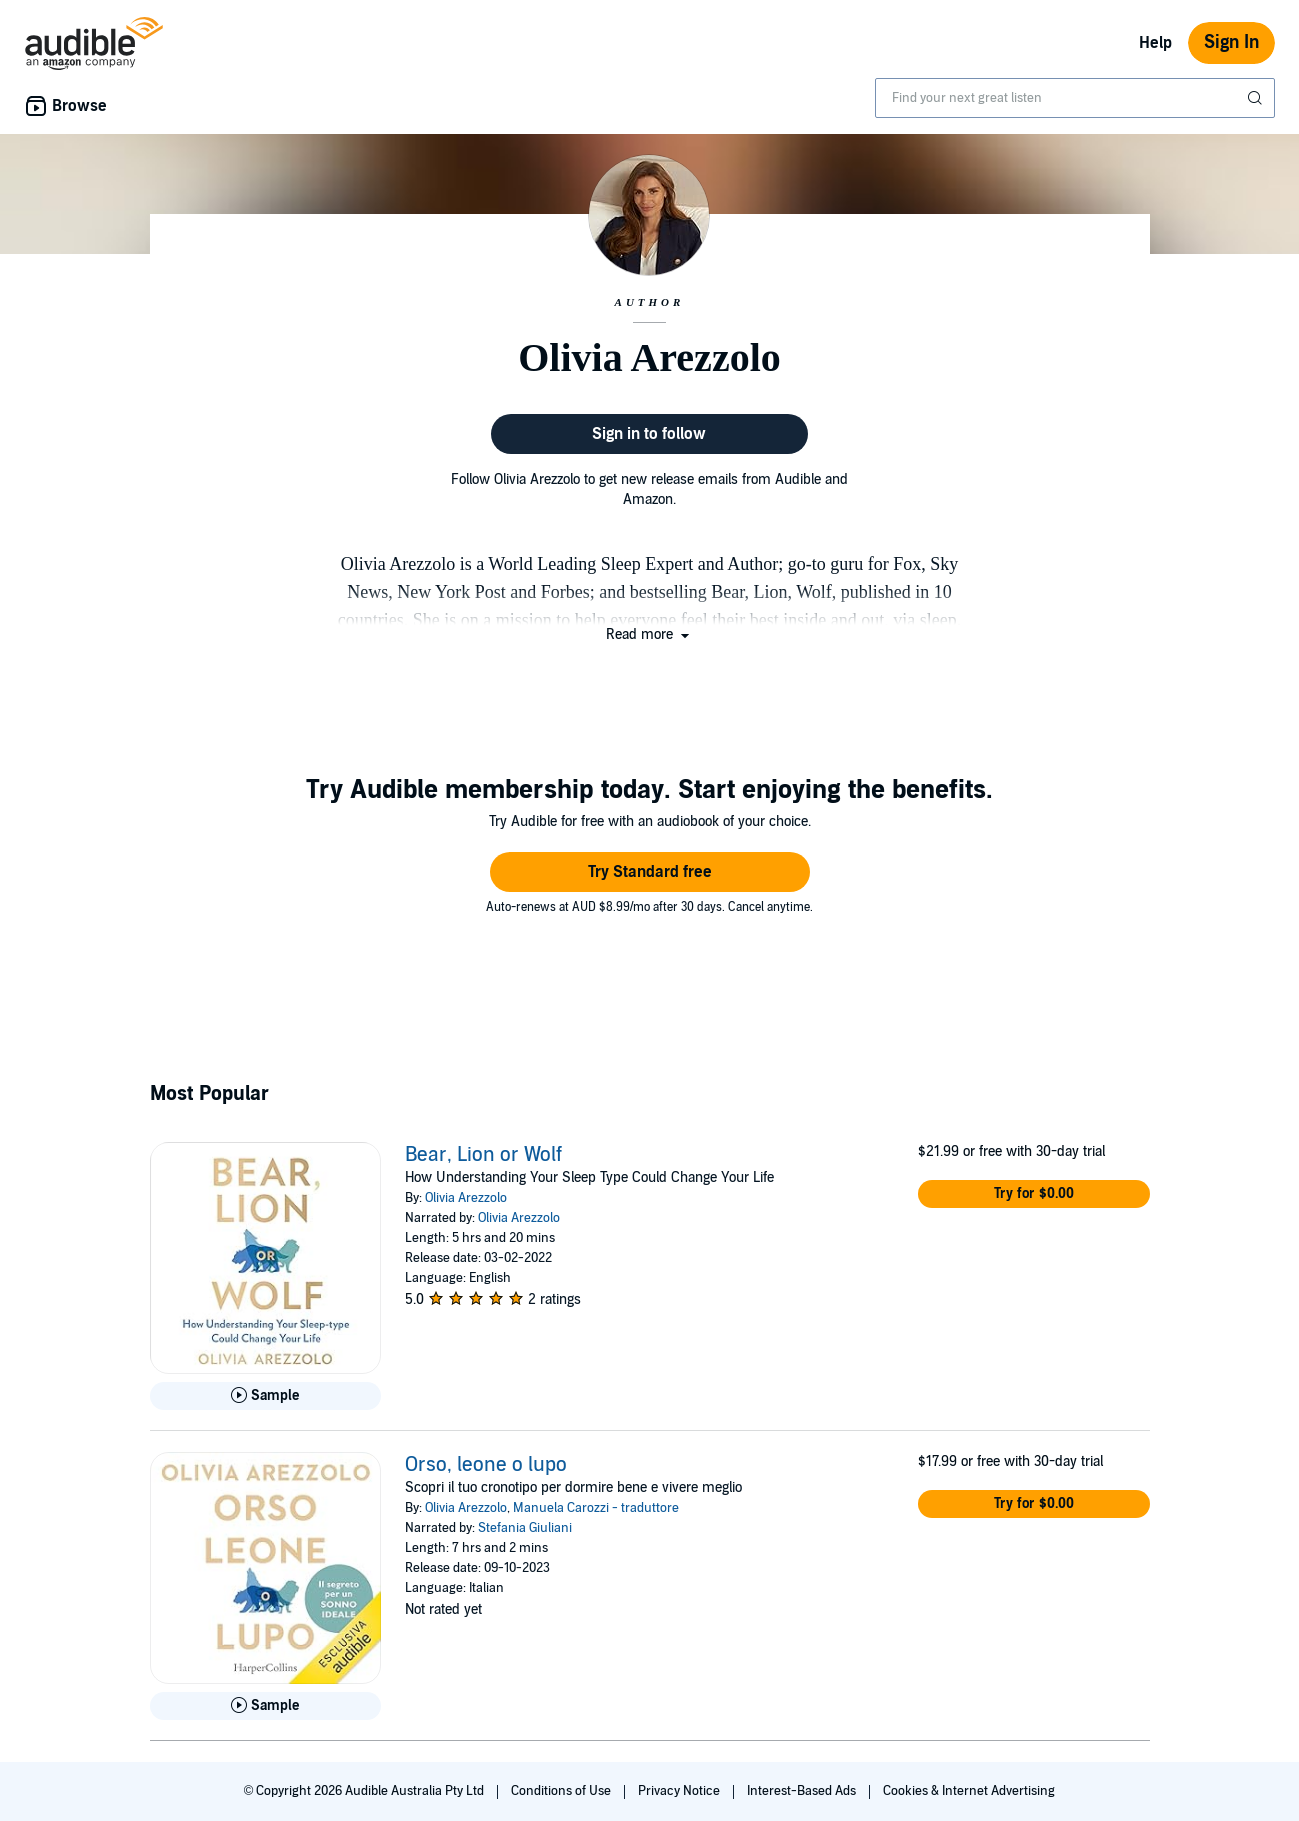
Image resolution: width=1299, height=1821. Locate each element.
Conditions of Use (562, 1791)
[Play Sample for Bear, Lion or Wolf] (266, 1396)
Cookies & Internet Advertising (969, 1791)
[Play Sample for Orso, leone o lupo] (266, 1706)
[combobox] (1075, 98)
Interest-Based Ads (803, 1791)
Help (1155, 43)
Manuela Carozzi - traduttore (596, 1508)
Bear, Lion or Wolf (483, 1155)
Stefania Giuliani (525, 1528)
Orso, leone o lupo (486, 1465)
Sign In (1231, 42)
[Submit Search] (1257, 98)
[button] (649, 634)
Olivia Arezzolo (466, 1198)
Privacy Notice (680, 1791)
